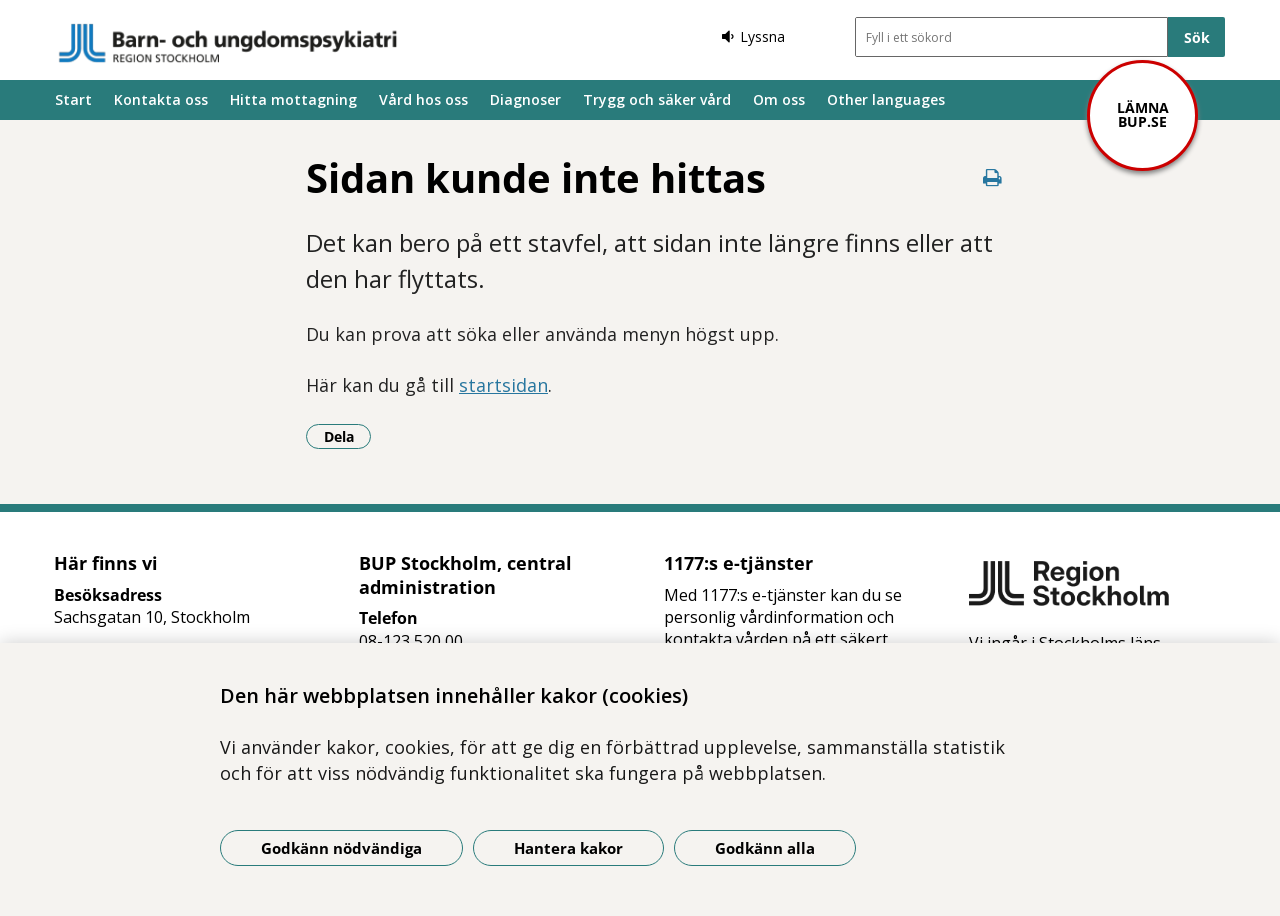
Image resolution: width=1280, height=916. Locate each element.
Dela (348, 436)
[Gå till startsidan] (228, 43)
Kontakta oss (161, 99)
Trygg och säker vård (657, 99)
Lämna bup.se (1143, 114)
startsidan (503, 385)
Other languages (886, 99)
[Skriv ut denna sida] (992, 177)
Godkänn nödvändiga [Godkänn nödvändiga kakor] (341, 848)
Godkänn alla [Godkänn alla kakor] (765, 848)
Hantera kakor (568, 848)
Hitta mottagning (293, 99)
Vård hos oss (423, 99)
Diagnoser (525, 99)
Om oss (779, 99)
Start (73, 99)
